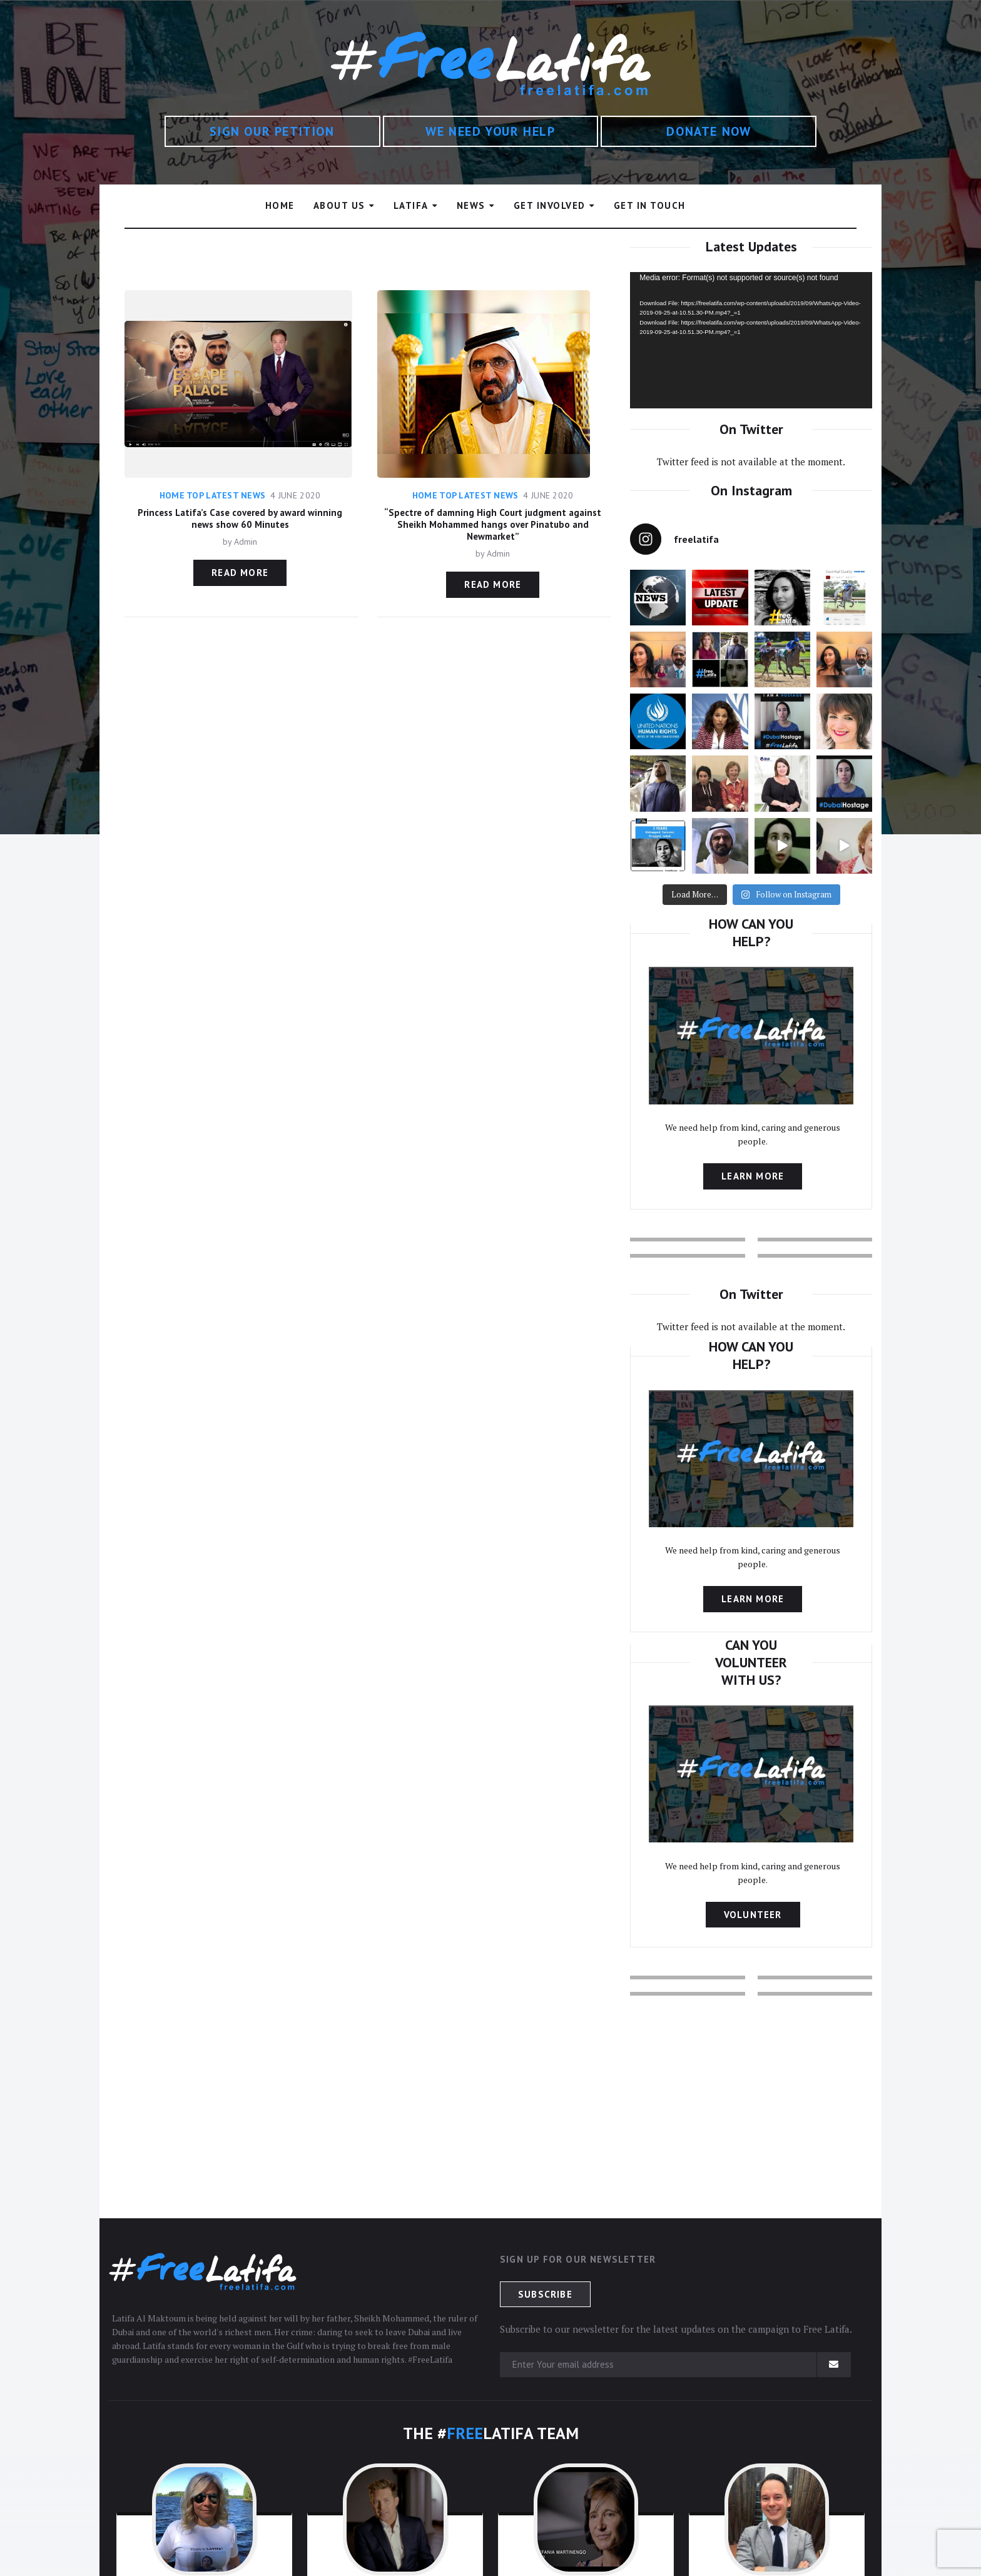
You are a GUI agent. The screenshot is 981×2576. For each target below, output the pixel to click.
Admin (245, 541)
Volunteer (753, 1915)
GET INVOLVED (550, 205)
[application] (751, 340)
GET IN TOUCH (650, 205)
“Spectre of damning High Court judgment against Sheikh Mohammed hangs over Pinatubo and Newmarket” (492, 524)
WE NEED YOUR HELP (490, 131)
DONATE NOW (708, 131)
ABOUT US (339, 205)
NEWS (471, 205)
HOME (280, 205)
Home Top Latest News (213, 495)
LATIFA (411, 205)
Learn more (752, 1176)
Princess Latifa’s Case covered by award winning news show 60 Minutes (240, 518)
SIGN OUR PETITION (272, 131)
